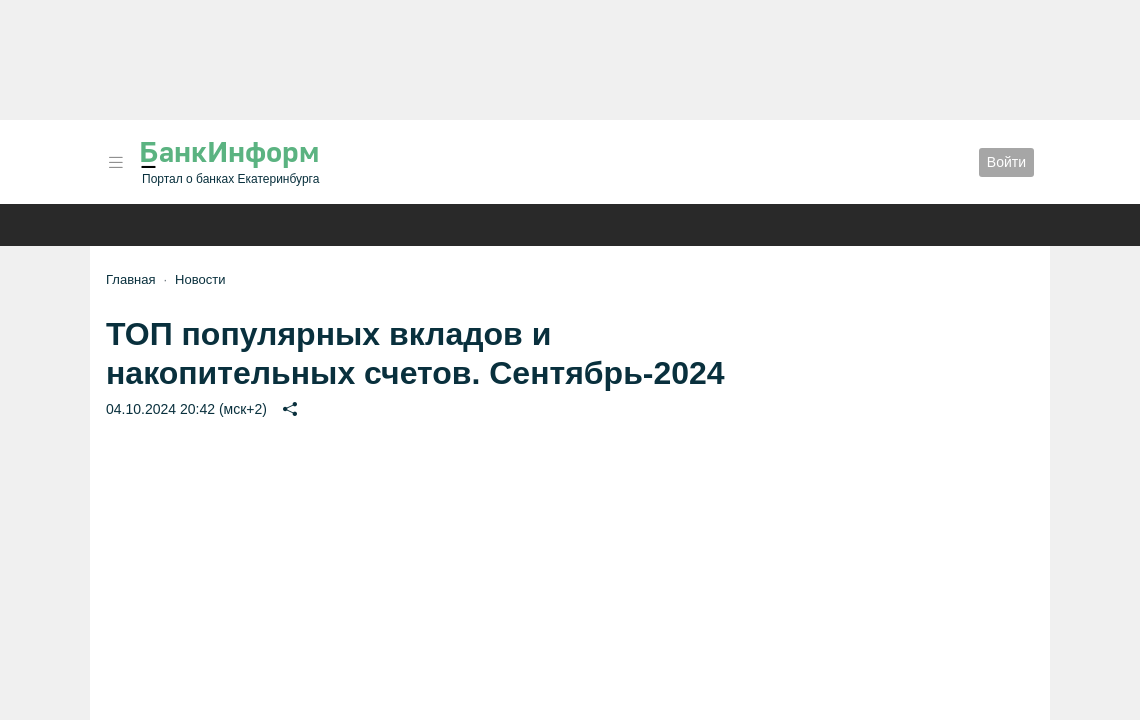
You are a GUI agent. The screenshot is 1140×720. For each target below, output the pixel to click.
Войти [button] (1006, 162)
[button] (116, 162)
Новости (200, 279)
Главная (130, 279)
